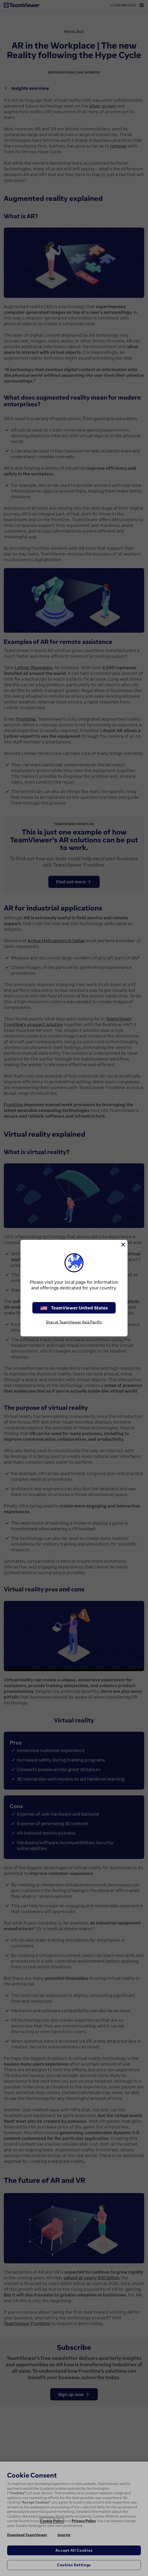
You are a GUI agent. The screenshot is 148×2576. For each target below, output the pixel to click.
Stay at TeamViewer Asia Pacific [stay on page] (74, 1322)
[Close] (123, 1244)
